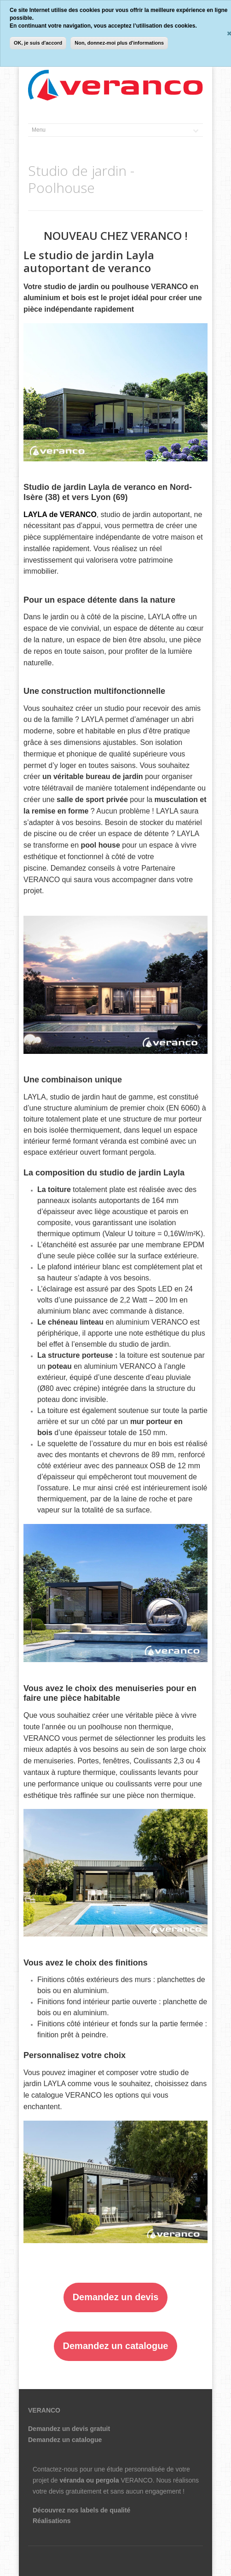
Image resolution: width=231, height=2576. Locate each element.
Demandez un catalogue (115, 2346)
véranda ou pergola (89, 2480)
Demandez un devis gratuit (69, 2428)
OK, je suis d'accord (38, 43)
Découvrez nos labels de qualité (81, 2510)
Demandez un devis (116, 2297)
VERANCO (136, 2480)
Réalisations (51, 2520)
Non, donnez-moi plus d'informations (119, 43)
